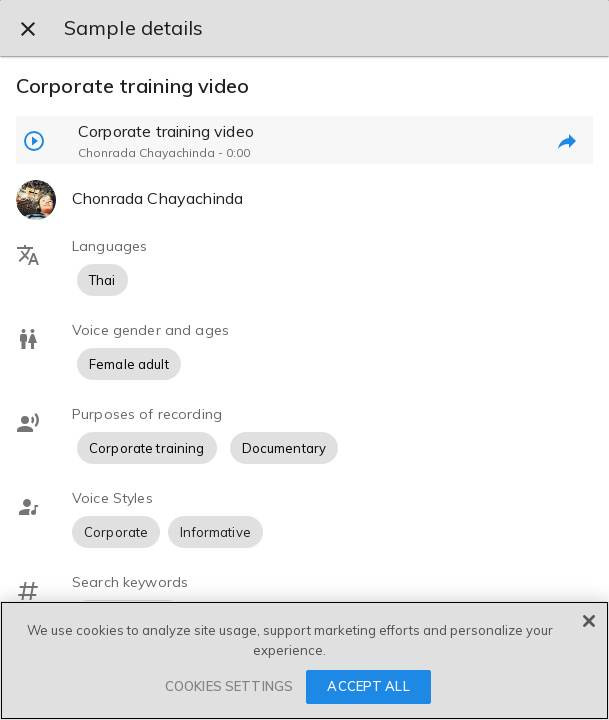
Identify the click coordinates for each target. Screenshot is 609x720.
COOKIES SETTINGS (229, 686)
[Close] (589, 621)
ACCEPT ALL (368, 686)
